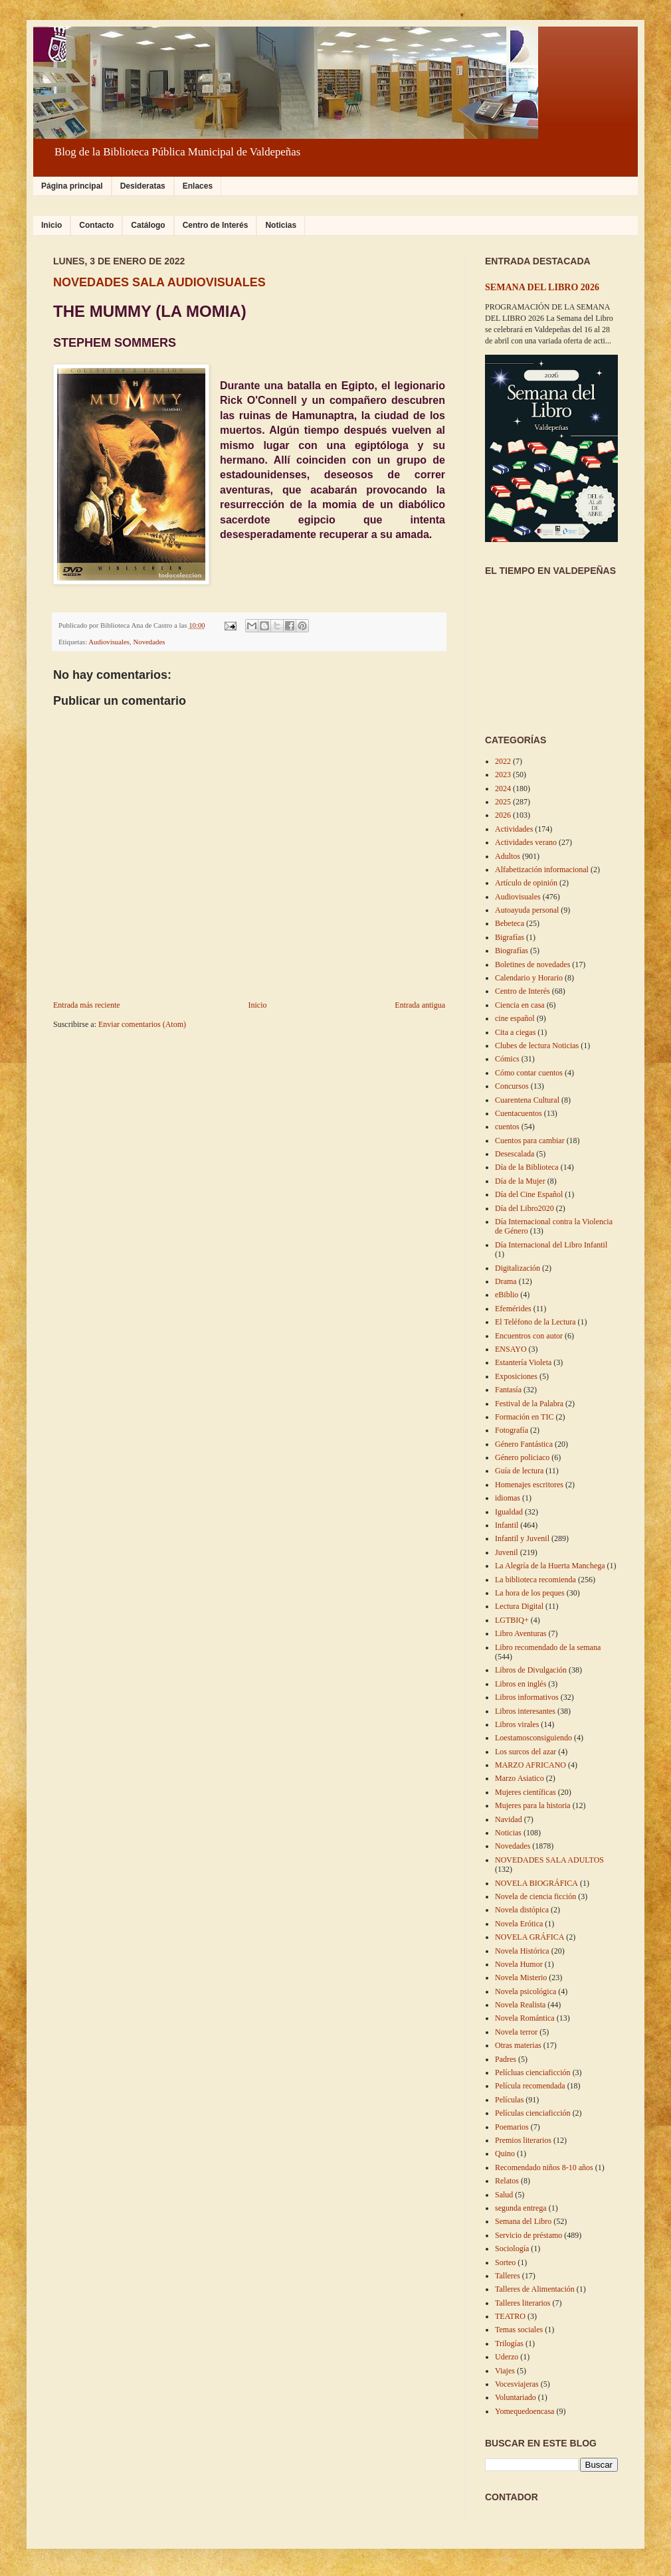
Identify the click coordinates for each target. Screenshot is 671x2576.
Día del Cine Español (529, 1194)
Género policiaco (522, 1457)
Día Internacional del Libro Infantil (551, 1244)
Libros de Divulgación (531, 1670)
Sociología (512, 2248)
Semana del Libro (523, 2221)
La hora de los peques (530, 1593)
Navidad (508, 1819)
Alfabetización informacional (542, 869)
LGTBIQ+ (512, 1620)
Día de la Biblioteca (527, 1167)
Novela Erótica (519, 1923)
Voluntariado (515, 2397)
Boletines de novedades (532, 964)
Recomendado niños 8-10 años (544, 2167)
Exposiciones (516, 1376)
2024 (503, 788)
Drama (506, 1281)
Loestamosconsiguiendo (533, 1737)
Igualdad (509, 1512)
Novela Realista (520, 2004)
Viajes (505, 2370)
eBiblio (506, 1294)
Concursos (512, 1086)
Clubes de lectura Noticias (537, 1045)
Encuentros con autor (529, 1335)
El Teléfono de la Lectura (535, 1322)
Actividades (514, 829)
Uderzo (506, 2356)
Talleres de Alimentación (535, 2289)
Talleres (507, 2275)
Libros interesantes (525, 1711)
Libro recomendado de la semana (548, 1647)
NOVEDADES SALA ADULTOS (549, 1860)
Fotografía (511, 1430)
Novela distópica (522, 1909)
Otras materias (518, 2045)
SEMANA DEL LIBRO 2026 (542, 287)
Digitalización (517, 1268)
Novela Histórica (522, 1951)
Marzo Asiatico (519, 1778)
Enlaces (198, 186)
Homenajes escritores (529, 1484)
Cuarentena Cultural (527, 1100)
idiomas (507, 1498)
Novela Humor (519, 1964)
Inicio (51, 225)
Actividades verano (526, 842)
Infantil (506, 1525)
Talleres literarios (522, 2303)
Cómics (507, 1058)
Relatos (507, 2180)
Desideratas (142, 186)
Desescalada (514, 1153)
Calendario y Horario (529, 977)
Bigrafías (509, 937)
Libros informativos (527, 1697)
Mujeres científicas (525, 1792)
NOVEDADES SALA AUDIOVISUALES (159, 282)
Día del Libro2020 (524, 1208)
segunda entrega (521, 2208)
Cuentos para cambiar (530, 1140)
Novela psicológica (525, 1991)
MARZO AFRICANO (530, 1765)
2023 (503, 774)
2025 (503, 801)
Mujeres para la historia (533, 1805)
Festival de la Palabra (529, 1403)
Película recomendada (530, 2085)
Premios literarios (523, 2140)
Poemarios (512, 2127)
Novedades (149, 642)
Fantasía (508, 1389)
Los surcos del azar (525, 1751)
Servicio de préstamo (528, 2235)
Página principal (72, 186)
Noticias (280, 225)
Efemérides (513, 1308)
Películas (509, 2099)
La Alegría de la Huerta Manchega (550, 1565)
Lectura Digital (519, 1606)
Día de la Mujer (520, 1181)
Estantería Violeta (523, 1362)
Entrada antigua (420, 1005)
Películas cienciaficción (533, 2113)
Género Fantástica (524, 1444)
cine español (515, 1018)
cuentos (507, 1126)
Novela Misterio (521, 1977)
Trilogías (509, 2343)
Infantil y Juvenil (522, 1538)
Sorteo (505, 2262)
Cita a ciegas (515, 1032)
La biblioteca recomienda (535, 1579)
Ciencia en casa (520, 1005)
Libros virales (517, 1724)
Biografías (511, 950)
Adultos (507, 856)
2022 (503, 761)
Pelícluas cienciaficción (533, 2072)
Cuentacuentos (518, 1113)
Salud (504, 2194)
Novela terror (516, 2032)
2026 (503, 815)
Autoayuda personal (527, 910)
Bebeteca (509, 923)
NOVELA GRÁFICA (529, 1937)
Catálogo (148, 225)
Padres (505, 2059)
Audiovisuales (109, 642)
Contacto (96, 225)
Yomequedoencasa (524, 2411)
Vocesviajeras (517, 2384)
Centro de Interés (215, 225)
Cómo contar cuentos (529, 1072)
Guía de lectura (519, 1470)
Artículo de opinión (526, 882)
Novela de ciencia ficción (535, 1896)
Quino (505, 2153)
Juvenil (506, 1552)
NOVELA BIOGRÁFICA (536, 1883)
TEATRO (510, 2316)
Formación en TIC (524, 1417)
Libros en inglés (520, 1684)
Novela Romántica (525, 2018)
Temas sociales (519, 2329)
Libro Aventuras (520, 1633)
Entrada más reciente (86, 1005)
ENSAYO (511, 1349)
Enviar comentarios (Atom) (142, 1024)
